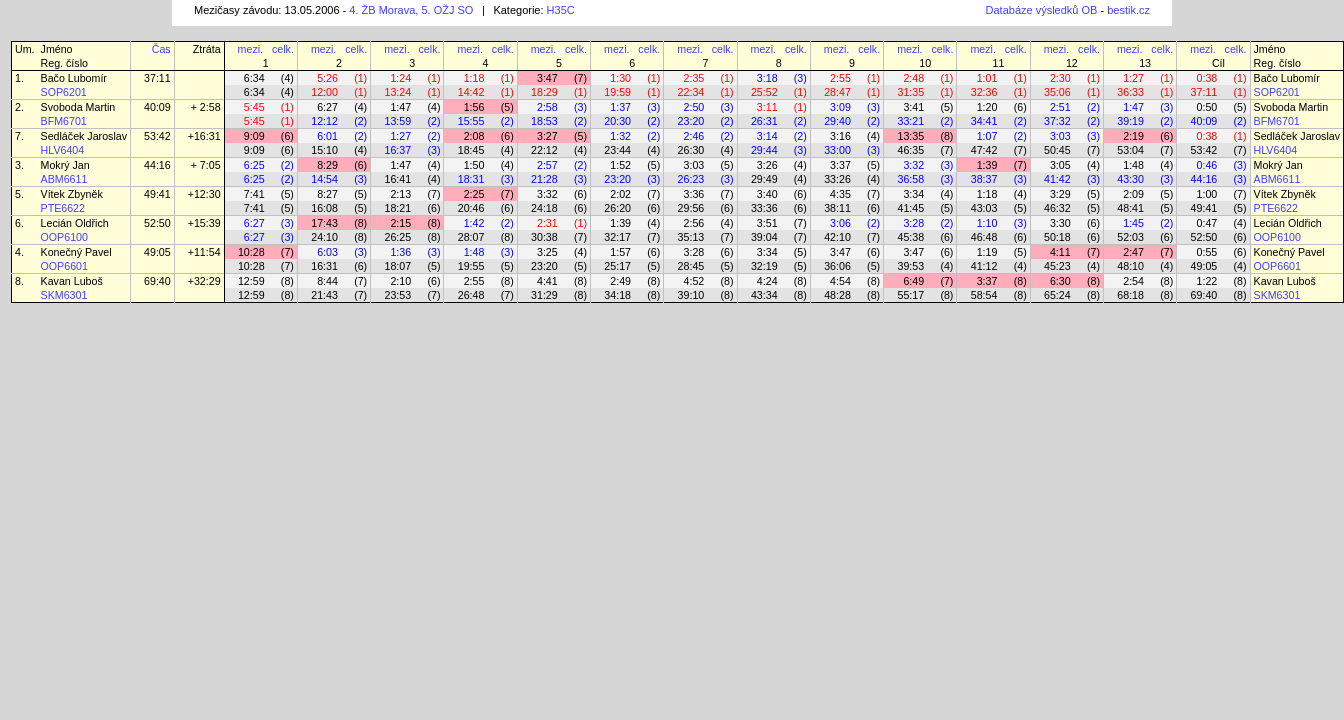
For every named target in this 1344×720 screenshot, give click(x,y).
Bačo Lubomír (74, 78)
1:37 (620, 107)
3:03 (1060, 136)
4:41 (547, 281)
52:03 (1130, 237)
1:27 (1133, 78)
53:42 (157, 136)
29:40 (837, 121)
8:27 (327, 194)
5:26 (327, 78)
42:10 (837, 237)
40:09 (157, 107)
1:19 (987, 252)
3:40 (767, 194)
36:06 (837, 266)
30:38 (544, 237)
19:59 (617, 92)
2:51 (1060, 107)
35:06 (1057, 92)
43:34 (764, 295)
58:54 (984, 295)
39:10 (691, 295)
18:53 (544, 121)
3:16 (840, 136)
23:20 (691, 121)
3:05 (1060, 165)
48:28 (837, 295)
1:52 (620, 165)
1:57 (620, 252)
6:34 (254, 78)
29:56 (691, 208)
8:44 (327, 281)
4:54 (840, 281)
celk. (283, 49)
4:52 (694, 281)
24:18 (544, 208)
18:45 (471, 150)
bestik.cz (1128, 10)
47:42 (984, 150)
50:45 (1057, 150)
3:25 (547, 252)
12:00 (324, 92)
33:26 (837, 179)
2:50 (694, 107)
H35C (561, 10)
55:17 (910, 295)
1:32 (620, 136)
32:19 (764, 266)
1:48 (1133, 165)
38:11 (837, 208)
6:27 (327, 107)
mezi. (250, 49)
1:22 (1207, 281)
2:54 (1133, 281)
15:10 (324, 150)
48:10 (1130, 266)
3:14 (767, 136)
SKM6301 (64, 295)
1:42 (474, 223)
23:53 (397, 295)
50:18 (1057, 237)
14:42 (471, 92)
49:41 (157, 194)
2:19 (1133, 136)
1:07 (987, 136)
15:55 (471, 121)
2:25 (474, 194)
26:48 (471, 295)
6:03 (327, 252)
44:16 (157, 165)
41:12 (984, 266)
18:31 (471, 179)
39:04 (764, 237)
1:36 (400, 252)
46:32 (1057, 208)
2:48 (913, 78)
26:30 (691, 150)
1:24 (400, 78)
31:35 (910, 92)
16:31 (324, 266)
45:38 (910, 237)
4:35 (840, 194)
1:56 (474, 107)
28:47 (837, 92)
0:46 (1207, 165)
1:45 (1133, 223)
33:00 (837, 150)
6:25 (254, 165)
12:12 (324, 121)
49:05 (157, 252)
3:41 (913, 107)
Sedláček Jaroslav (84, 136)
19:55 (471, 266)
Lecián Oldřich (75, 223)
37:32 (1057, 121)
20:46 (471, 208)
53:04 (1130, 150)
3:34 (913, 194)
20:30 (617, 121)
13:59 (397, 121)
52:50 (157, 223)
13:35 (910, 136)
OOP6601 (64, 266)
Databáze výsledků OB (1042, 10)
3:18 (767, 78)
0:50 (1207, 107)
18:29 (544, 92)
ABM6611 (64, 179)
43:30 (1130, 179)
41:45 (910, 208)
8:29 (327, 165)
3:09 (840, 107)
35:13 (691, 237)
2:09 (1133, 194)
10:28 (251, 252)
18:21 (397, 208)
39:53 (910, 266)
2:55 (840, 78)
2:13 (400, 194)
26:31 (764, 121)
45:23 (1057, 266)
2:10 (400, 281)
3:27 (547, 136)
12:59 (251, 281)
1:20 (987, 107)
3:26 (767, 165)
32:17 (617, 237)
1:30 (620, 78)
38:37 (984, 179)
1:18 (474, 78)
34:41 (984, 121)
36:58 (910, 179)
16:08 (324, 208)
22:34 (691, 92)
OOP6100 (64, 237)
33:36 (764, 208)
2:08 (474, 136)
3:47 (547, 78)
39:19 (1130, 121)
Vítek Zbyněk (72, 194)
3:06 (840, 223)
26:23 (691, 179)
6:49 (913, 281)
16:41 (397, 179)
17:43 (324, 223)
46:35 (910, 150)
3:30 (1060, 223)
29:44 (764, 150)
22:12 (544, 150)
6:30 (1060, 281)
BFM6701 (64, 121)
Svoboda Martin (78, 107)
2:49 (620, 281)
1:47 (400, 107)
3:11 (767, 107)
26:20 (617, 208)
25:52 (764, 92)
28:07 (471, 237)
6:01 (327, 136)
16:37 (397, 150)
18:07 (397, 266)
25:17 (617, 266)
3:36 (694, 194)
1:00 (1207, 194)
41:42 (1057, 179)
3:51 (767, 223)
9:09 (254, 136)
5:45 (254, 107)
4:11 (1060, 252)
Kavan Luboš (72, 281)
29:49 (764, 179)
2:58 (547, 107)
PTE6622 (63, 208)
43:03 (984, 208)
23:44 (617, 150)
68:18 (1130, 295)
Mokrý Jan (65, 165)
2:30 (1060, 78)
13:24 (397, 92)
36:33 (1130, 92)
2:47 (1133, 252)
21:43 (324, 295)
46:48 (984, 237)
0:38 (1207, 78)
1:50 (474, 165)
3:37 (840, 165)
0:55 (1207, 252)
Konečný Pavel (76, 252)
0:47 (1207, 223)
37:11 (157, 78)
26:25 (397, 237)
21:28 (544, 179)
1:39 (987, 165)
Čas (161, 49)
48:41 (1130, 208)
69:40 (157, 281)
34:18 (617, 295)
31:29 (544, 295)
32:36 (984, 92)
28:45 (691, 266)
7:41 (254, 194)
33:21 (910, 121)
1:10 (987, 223)
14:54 (324, 179)
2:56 (694, 223)
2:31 (547, 223)
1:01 (987, 78)
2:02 (620, 194)
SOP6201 (64, 92)
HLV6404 (63, 150)
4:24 (767, 281)
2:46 (694, 136)
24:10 (324, 237)
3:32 (913, 165)
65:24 (1057, 295)
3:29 (1060, 194)
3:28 (913, 223)
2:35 (694, 78)
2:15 (400, 223)
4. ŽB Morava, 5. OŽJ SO (411, 10)
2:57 (547, 165)
